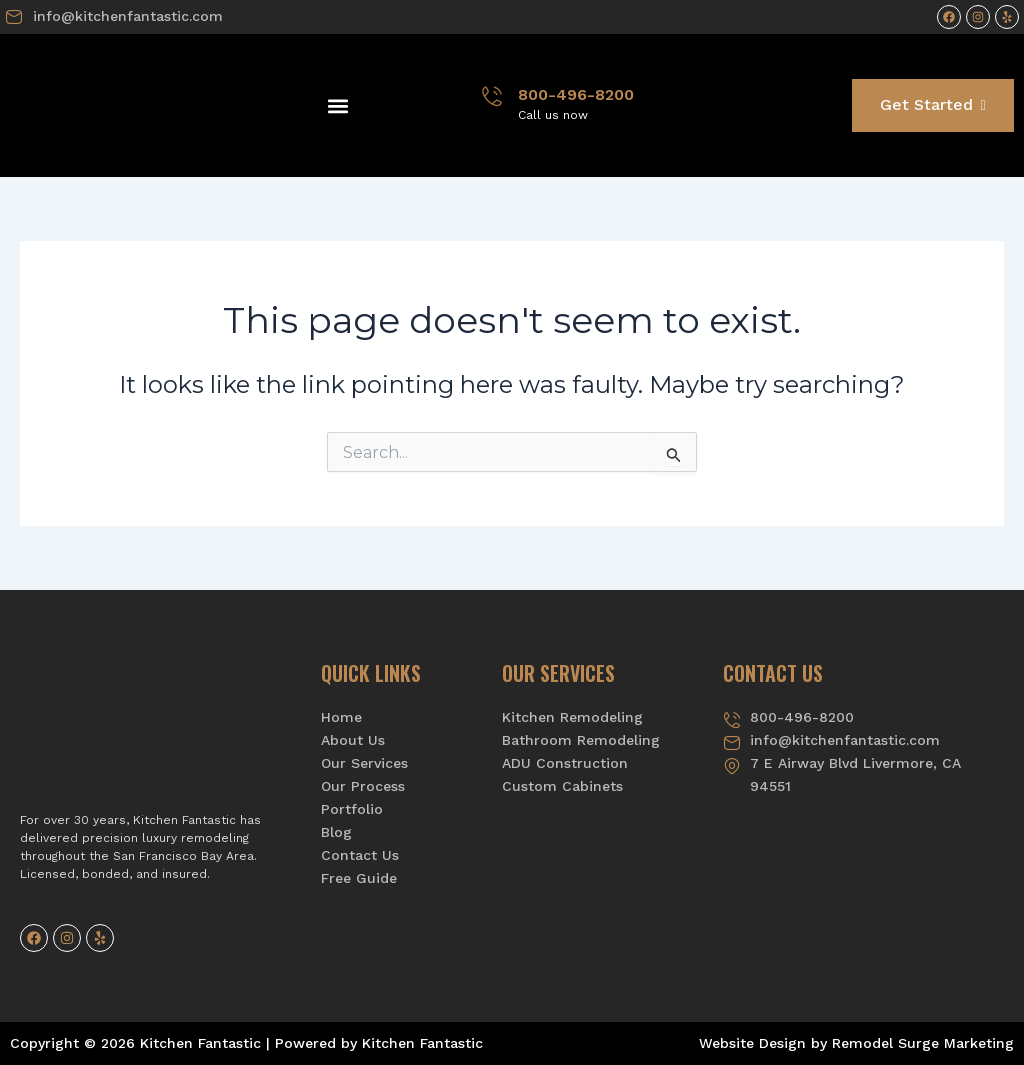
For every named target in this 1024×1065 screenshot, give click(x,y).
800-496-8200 (576, 94)
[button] (337, 105)
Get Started (933, 104)
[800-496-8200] (492, 96)
